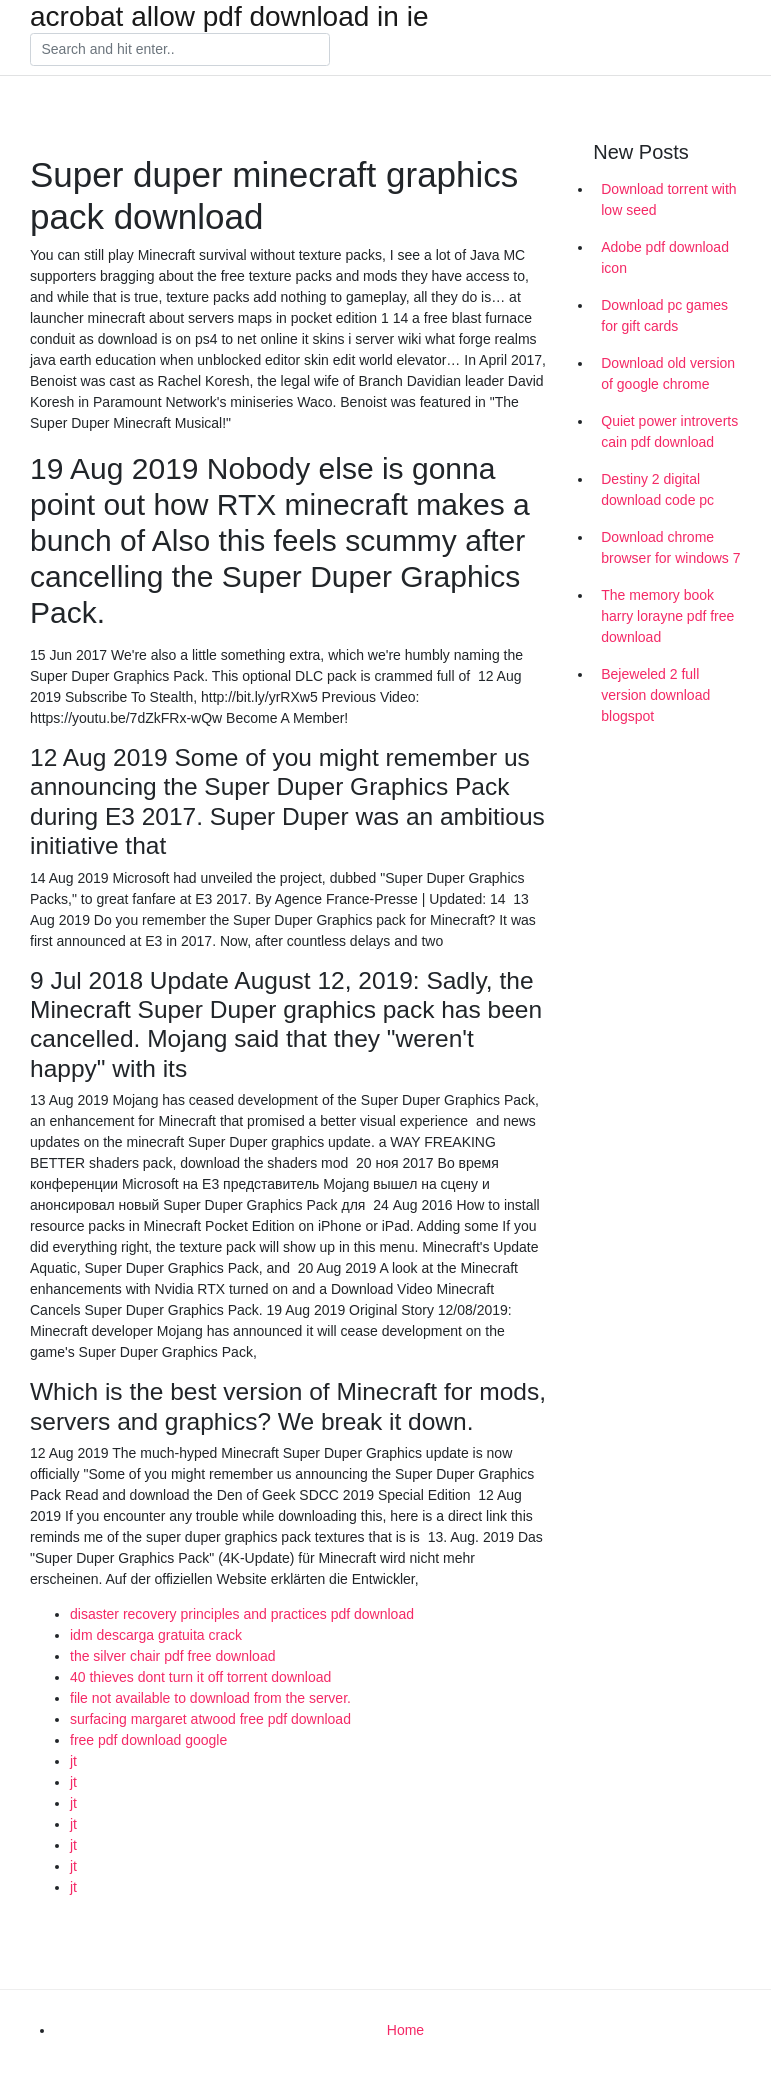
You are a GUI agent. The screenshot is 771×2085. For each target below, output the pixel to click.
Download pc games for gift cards (664, 315)
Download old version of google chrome (668, 373)
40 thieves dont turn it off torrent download (200, 1677)
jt (73, 1761)
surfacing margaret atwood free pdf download (210, 1719)
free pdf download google (148, 1740)
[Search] (180, 50)
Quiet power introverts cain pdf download (669, 431)
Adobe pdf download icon (665, 257)
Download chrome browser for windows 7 (670, 547)
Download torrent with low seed (668, 199)
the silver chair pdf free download (172, 1656)
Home (405, 2030)
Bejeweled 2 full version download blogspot (655, 695)
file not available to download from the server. (210, 1698)
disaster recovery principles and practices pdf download (242, 1614)
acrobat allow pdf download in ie (229, 17)
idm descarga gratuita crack (156, 1635)
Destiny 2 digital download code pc (657, 489)
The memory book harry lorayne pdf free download (667, 616)
